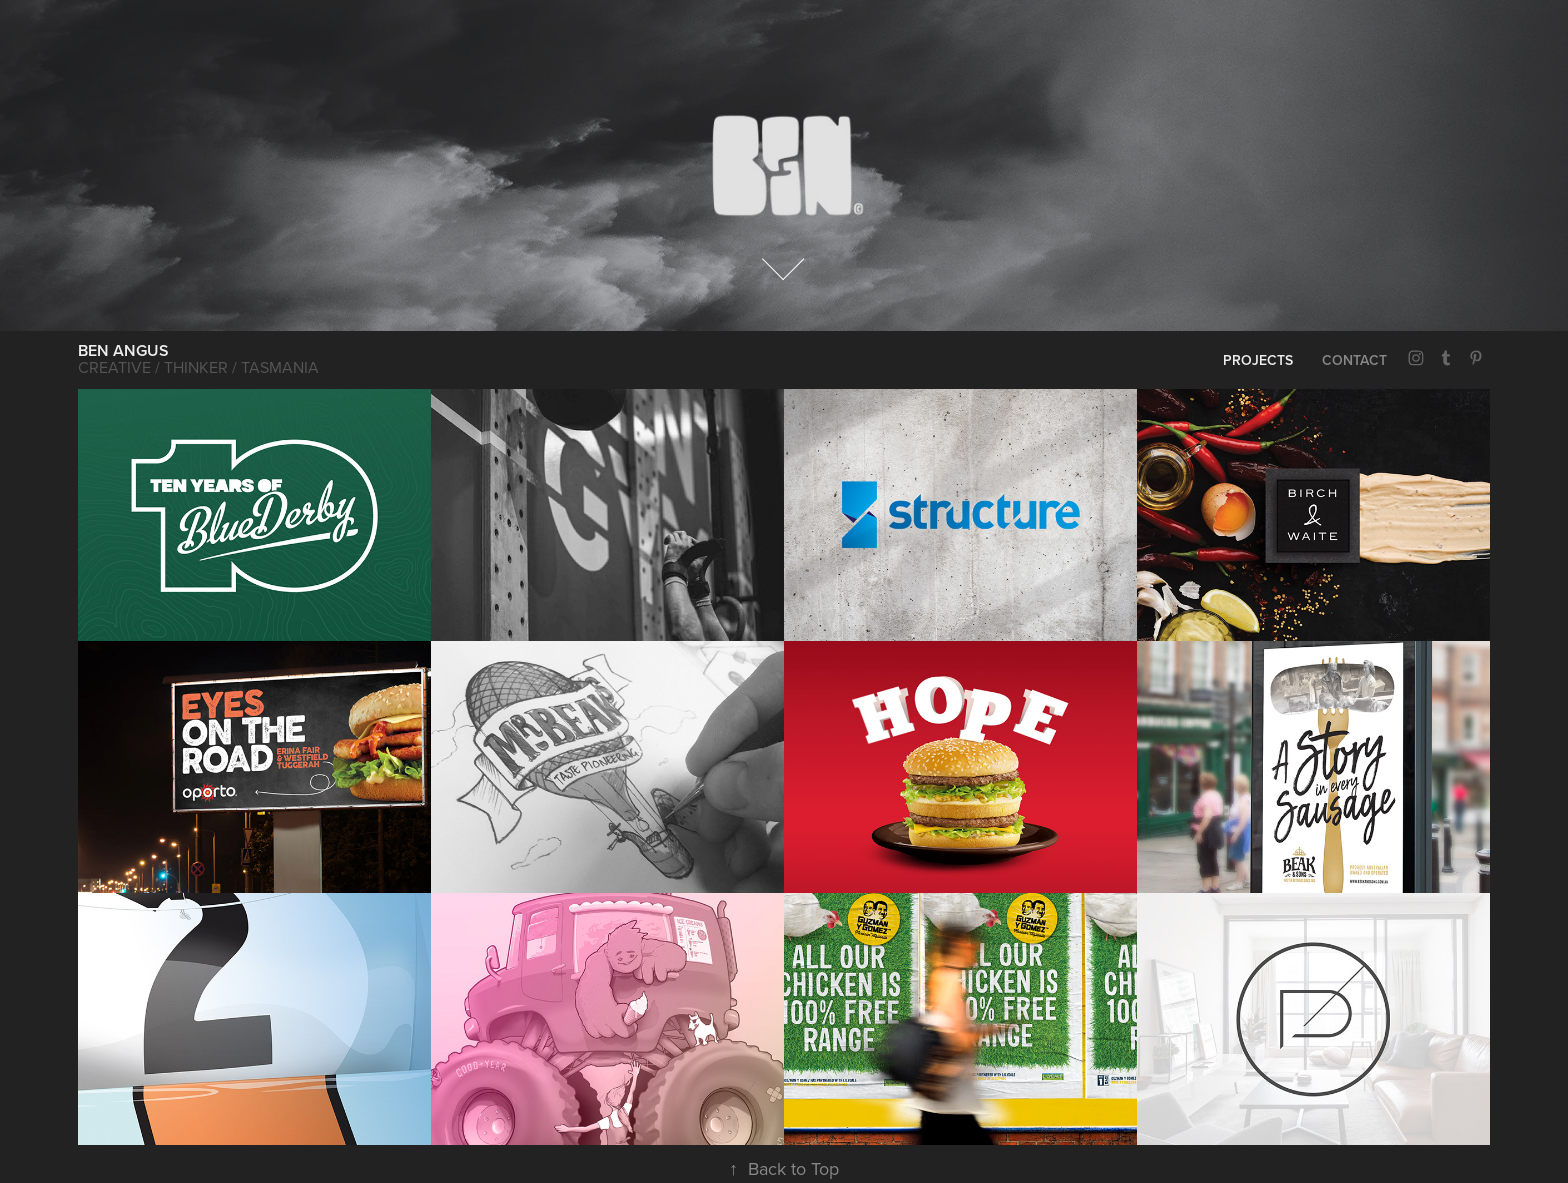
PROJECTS (1258, 360)
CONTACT (1354, 360)
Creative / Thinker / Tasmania (198, 367)
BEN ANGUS (123, 350)
